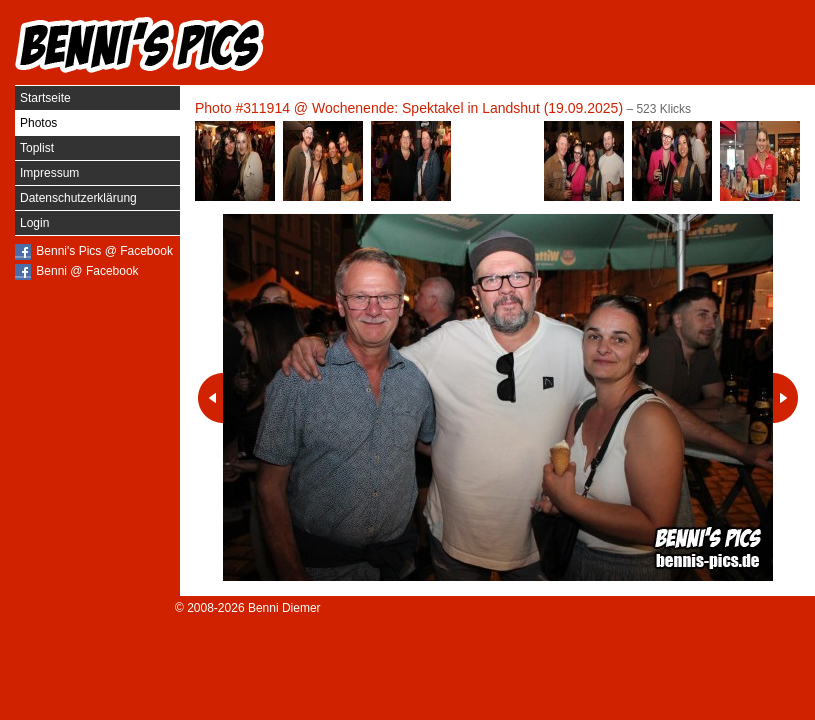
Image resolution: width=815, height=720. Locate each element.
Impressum (49, 173)
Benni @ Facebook (87, 271)
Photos (38, 123)
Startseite (45, 98)
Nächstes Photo (785, 398)
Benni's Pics (140, 45)
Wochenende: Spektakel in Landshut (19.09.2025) (467, 108)
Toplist (37, 148)
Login (34, 223)
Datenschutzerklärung (78, 198)
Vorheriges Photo (210, 398)
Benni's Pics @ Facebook (104, 251)
